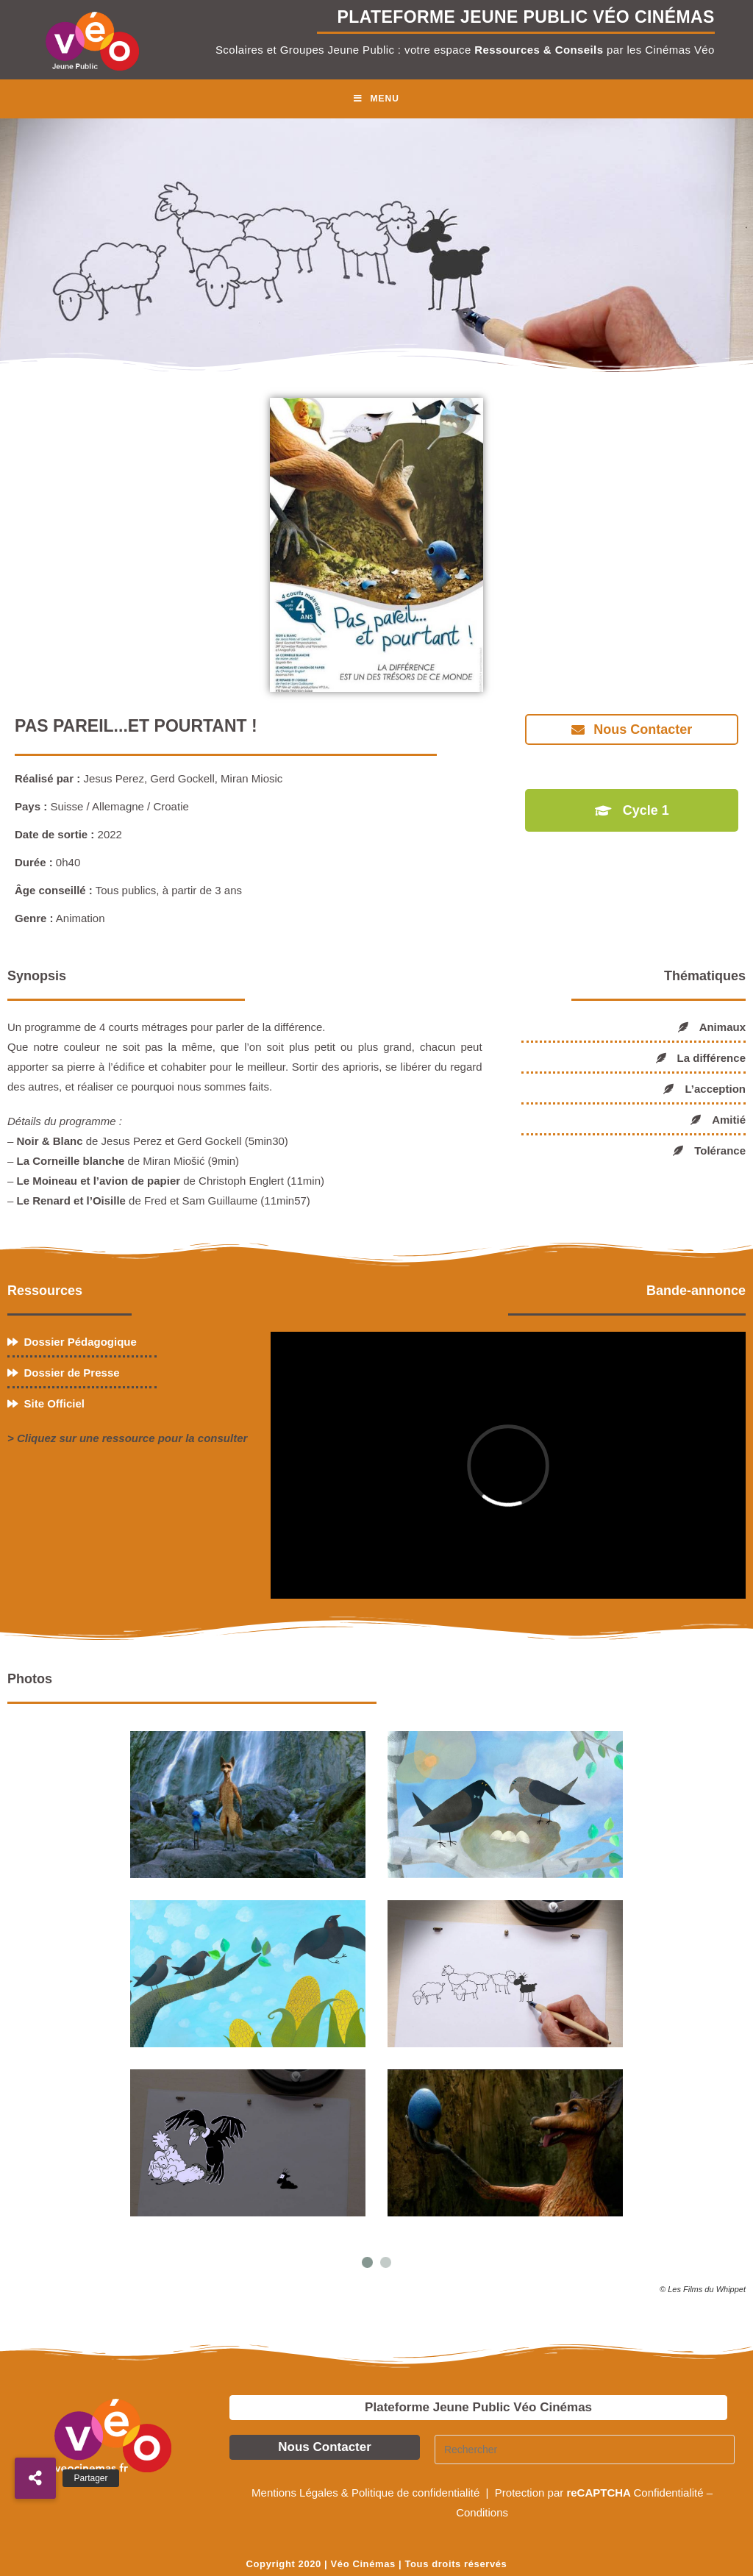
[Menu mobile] (376, 98)
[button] (35, 2478)
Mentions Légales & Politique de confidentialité (366, 2492)
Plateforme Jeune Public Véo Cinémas (478, 2407)
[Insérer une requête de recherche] (585, 2449)
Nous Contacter (324, 2447)
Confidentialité (669, 2492)
